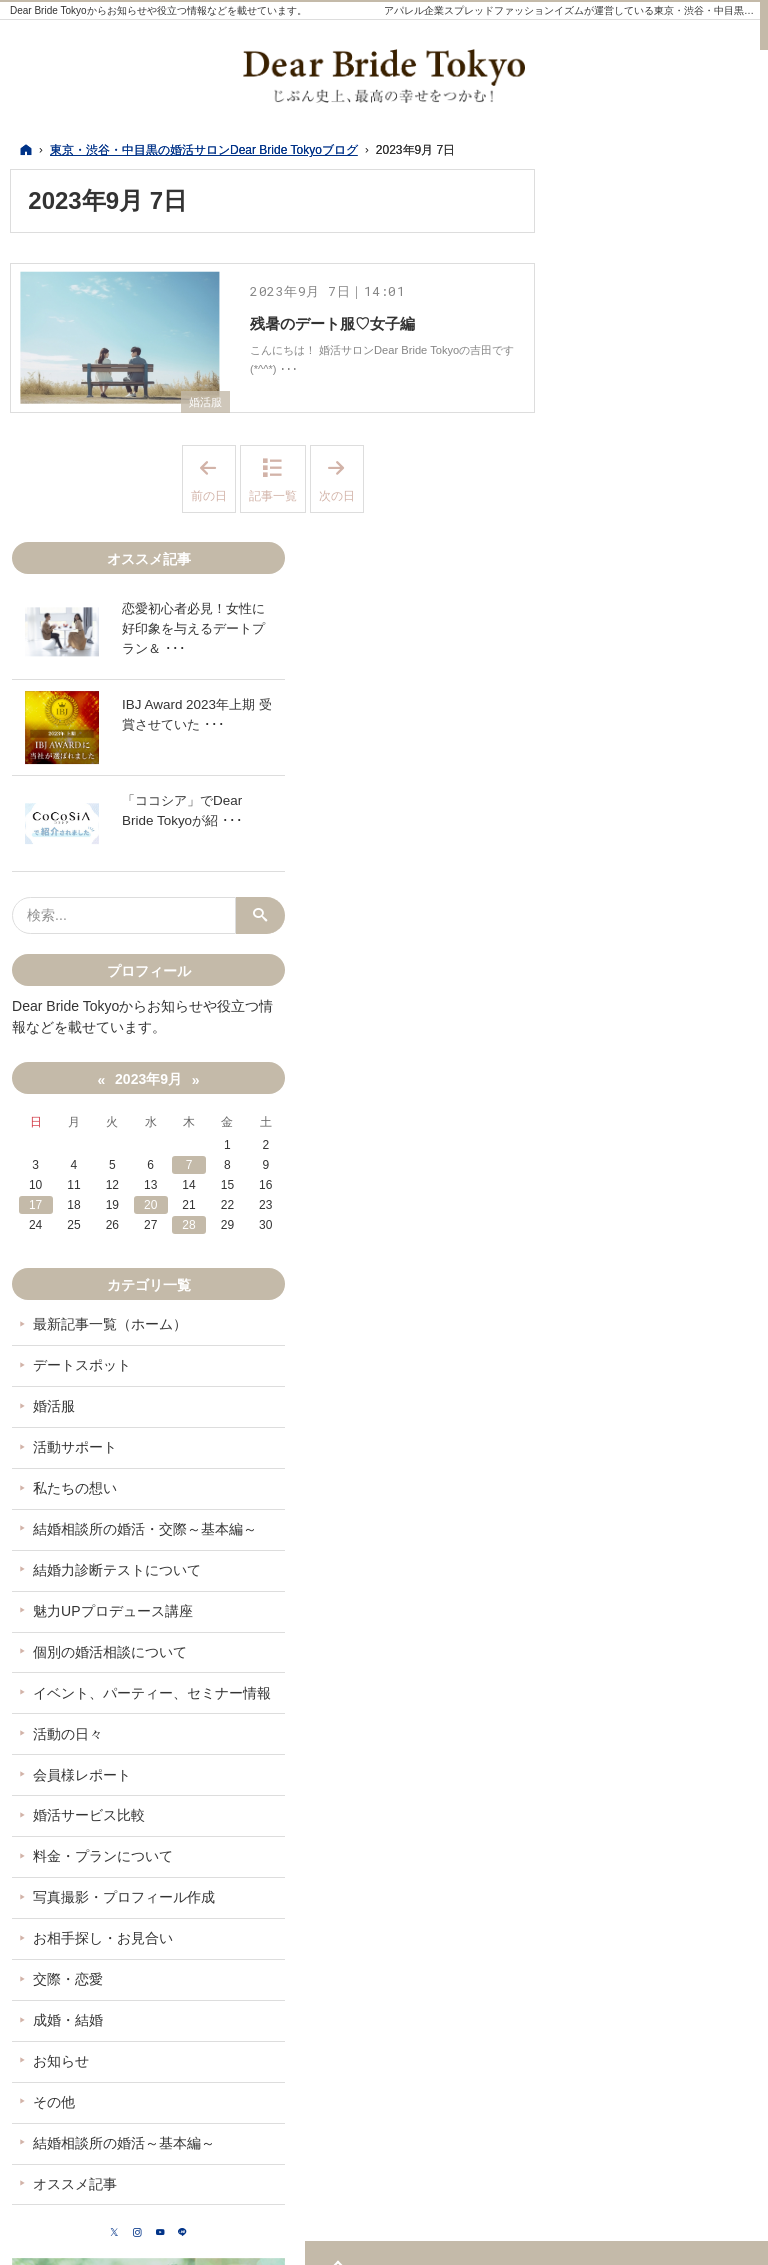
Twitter (602, 2064)
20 (662, 941)
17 (581, 941)
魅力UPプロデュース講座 (665, 1382)
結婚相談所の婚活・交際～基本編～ (663, 1274)
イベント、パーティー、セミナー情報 (663, 1472)
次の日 (341, 495)
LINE (722, 2064)
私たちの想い (628, 1224)
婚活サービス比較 (642, 1604)
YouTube (682, 2064)
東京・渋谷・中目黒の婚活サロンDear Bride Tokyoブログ (528, 2238)
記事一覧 (273, 511)
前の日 (213, 495)
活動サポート (628, 1183)
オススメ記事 (628, 2007)
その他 (607, 1908)
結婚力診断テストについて (663, 1332)
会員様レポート (635, 1563)
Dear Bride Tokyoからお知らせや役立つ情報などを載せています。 (158, 10)
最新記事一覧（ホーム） (663, 1060)
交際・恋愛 (621, 1785)
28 (689, 961)
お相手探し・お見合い (656, 1744)
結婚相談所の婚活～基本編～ (663, 1958)
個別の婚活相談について (663, 1423)
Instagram (642, 2064)
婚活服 (204, 417)
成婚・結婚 (621, 1826)
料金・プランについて (656, 1645)
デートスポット (635, 1101)
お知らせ (614, 1867)
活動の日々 (621, 1522)
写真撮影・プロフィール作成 (663, 1695)
